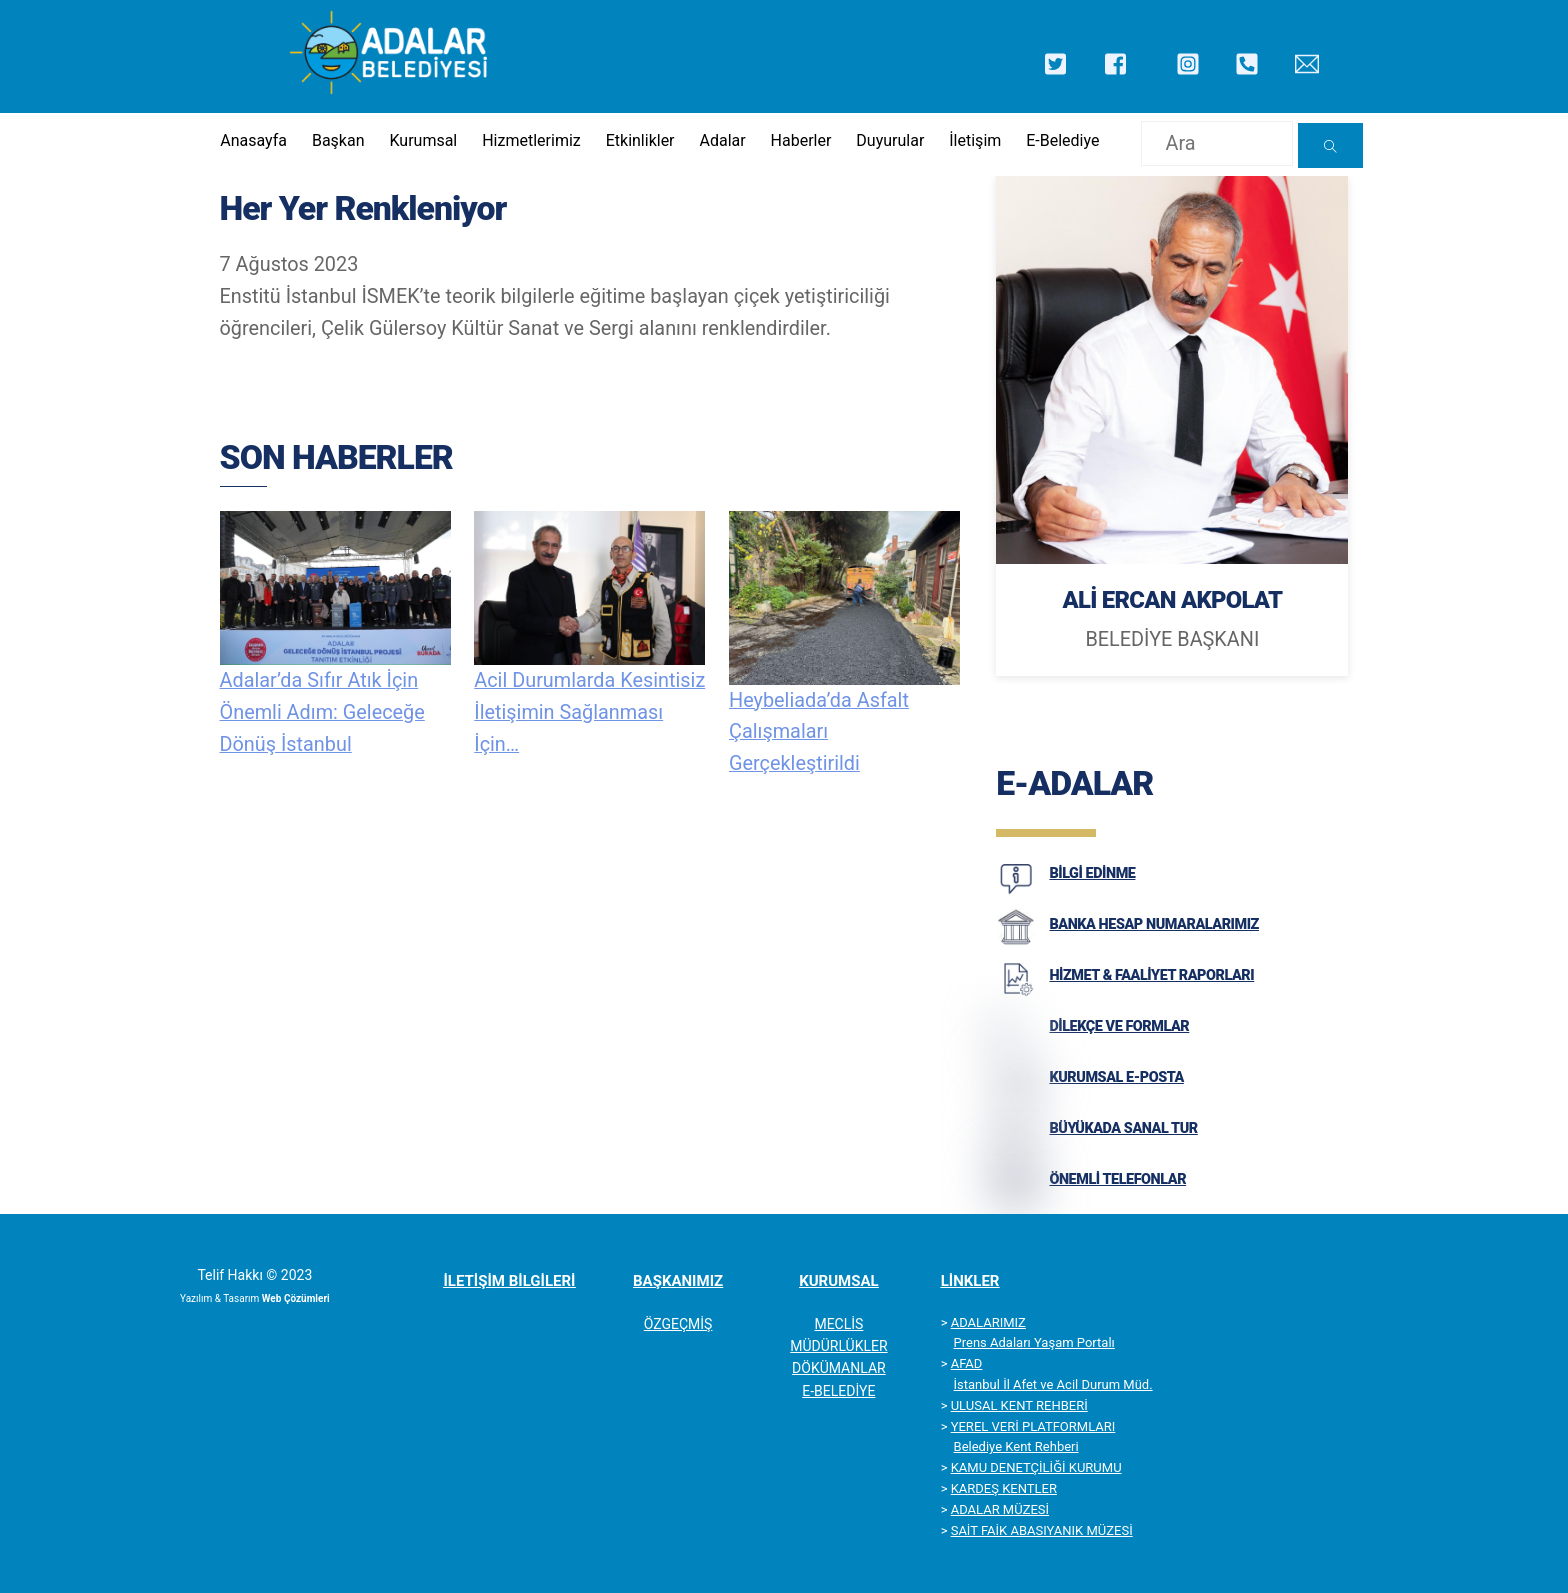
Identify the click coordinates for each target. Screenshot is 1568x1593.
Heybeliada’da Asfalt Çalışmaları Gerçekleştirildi (819, 732)
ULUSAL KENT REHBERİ (1019, 1405)
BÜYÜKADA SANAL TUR (1123, 1128)
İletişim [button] (975, 140)
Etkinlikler (640, 140)
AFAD (967, 1363)
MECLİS (838, 1324)
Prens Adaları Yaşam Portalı (1034, 1342)
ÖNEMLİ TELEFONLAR (1117, 1179)
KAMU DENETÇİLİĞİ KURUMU (1036, 1467)
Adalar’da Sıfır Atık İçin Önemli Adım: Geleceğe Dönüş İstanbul (322, 712)
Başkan (338, 140)
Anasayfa (253, 140)
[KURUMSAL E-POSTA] (1016, 1097)
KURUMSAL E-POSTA (1116, 1077)
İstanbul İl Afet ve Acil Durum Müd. (1053, 1384)
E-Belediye (1062, 140)
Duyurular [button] (890, 140)
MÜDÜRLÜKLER (838, 1346)
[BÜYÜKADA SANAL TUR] (1016, 1148)
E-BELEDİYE (838, 1391)
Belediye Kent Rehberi (1016, 1446)
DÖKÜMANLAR (839, 1368)
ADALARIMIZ (988, 1322)
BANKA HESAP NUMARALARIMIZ (1154, 924)
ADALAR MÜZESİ (1000, 1509)
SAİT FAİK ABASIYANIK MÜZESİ (1042, 1530)
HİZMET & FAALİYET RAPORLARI (1151, 975)
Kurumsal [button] (423, 140)
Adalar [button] (722, 140)
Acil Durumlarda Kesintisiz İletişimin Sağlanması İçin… (589, 712)
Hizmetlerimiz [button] (531, 140)
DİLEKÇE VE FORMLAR (1119, 1026)
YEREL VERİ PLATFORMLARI (1033, 1426)
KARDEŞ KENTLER (1004, 1488)
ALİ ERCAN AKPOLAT (1172, 600)
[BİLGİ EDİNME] (1016, 893)
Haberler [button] (801, 140)
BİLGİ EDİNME (1092, 873)
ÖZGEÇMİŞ (678, 1324)
